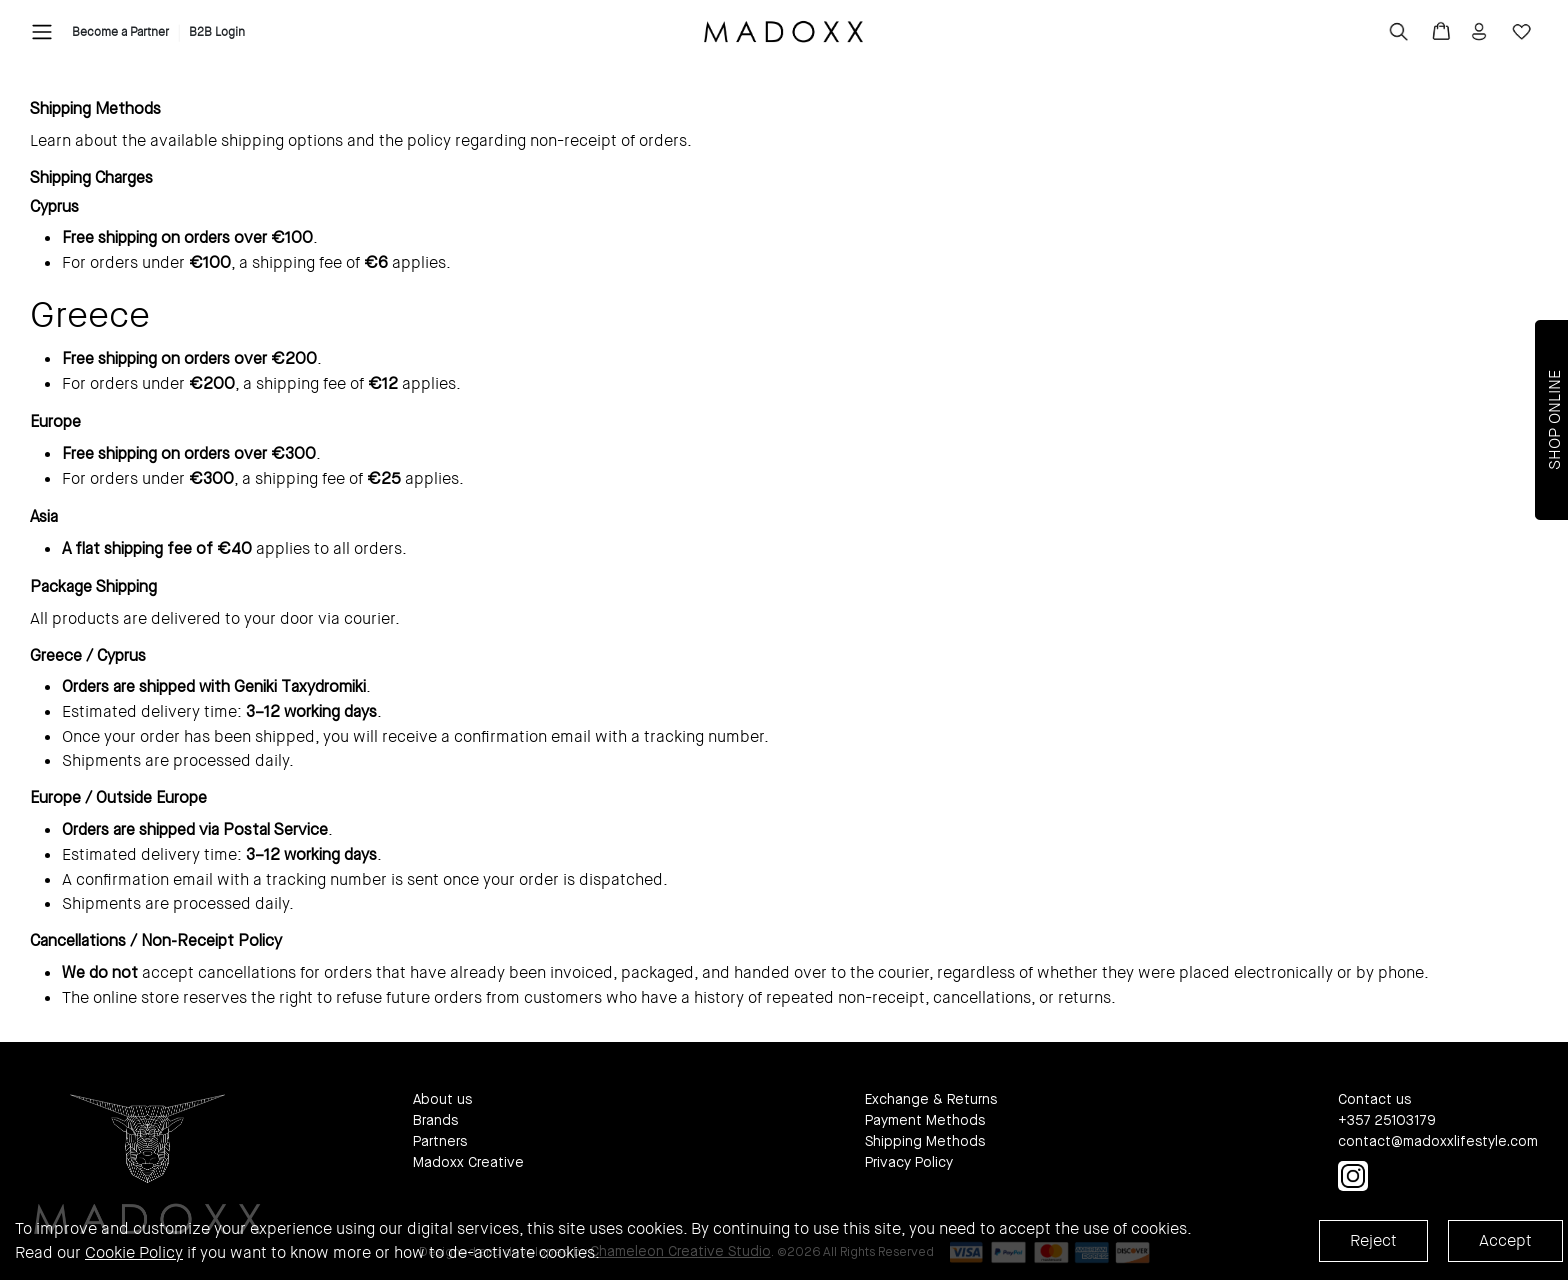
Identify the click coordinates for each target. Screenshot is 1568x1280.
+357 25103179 (1387, 1121)
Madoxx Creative (468, 1163)
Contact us (1374, 1100)
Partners (440, 1142)
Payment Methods (925, 1121)
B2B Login (217, 32)
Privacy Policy (909, 1163)
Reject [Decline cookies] (1373, 1240)
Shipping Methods (925, 1142)
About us (442, 1100)
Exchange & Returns (931, 1100)
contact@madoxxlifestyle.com (1438, 1142)
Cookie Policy (134, 1252)
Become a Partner (120, 32)
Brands (435, 1121)
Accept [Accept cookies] (1505, 1240)
